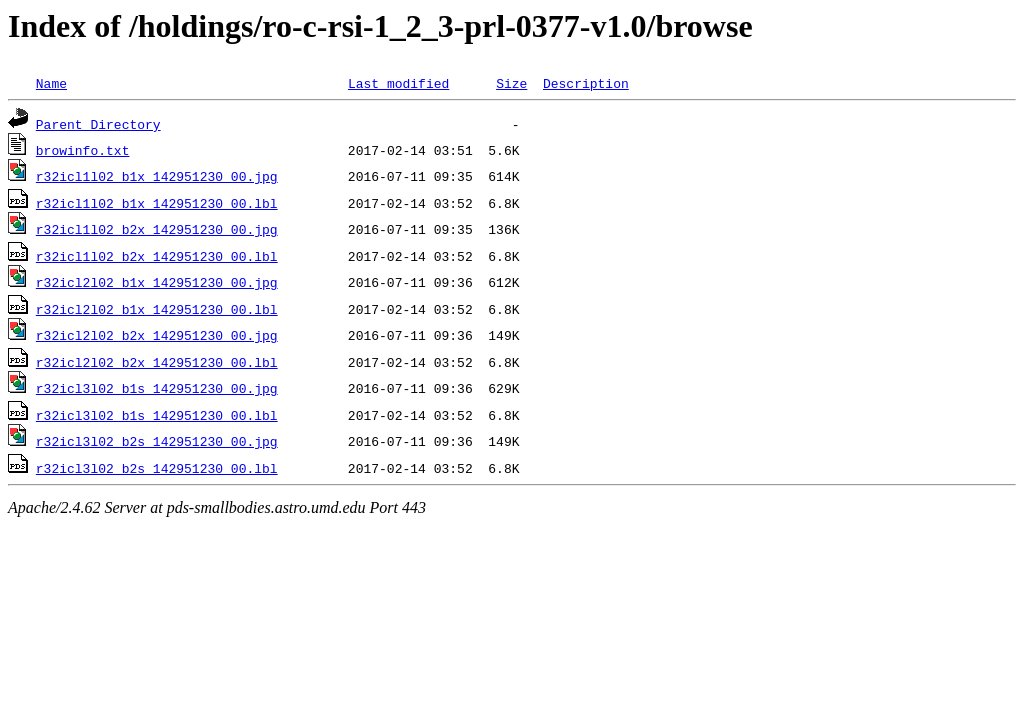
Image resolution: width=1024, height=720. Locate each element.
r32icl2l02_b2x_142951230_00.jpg (157, 335)
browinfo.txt (83, 150)
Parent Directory (98, 124)
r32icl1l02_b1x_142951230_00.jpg (157, 176)
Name (51, 83)
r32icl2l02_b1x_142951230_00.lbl (157, 309)
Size (511, 83)
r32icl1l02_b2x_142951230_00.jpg (157, 229)
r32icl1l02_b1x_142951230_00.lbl (157, 203)
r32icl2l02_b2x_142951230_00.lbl (157, 362)
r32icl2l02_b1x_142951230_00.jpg (157, 282)
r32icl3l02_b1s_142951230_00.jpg (157, 388)
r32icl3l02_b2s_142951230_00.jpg (157, 441)
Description (586, 83)
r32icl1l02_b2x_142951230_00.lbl (157, 256)
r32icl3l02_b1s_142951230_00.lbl (157, 415)
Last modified (398, 83)
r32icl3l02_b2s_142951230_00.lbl (157, 468)
